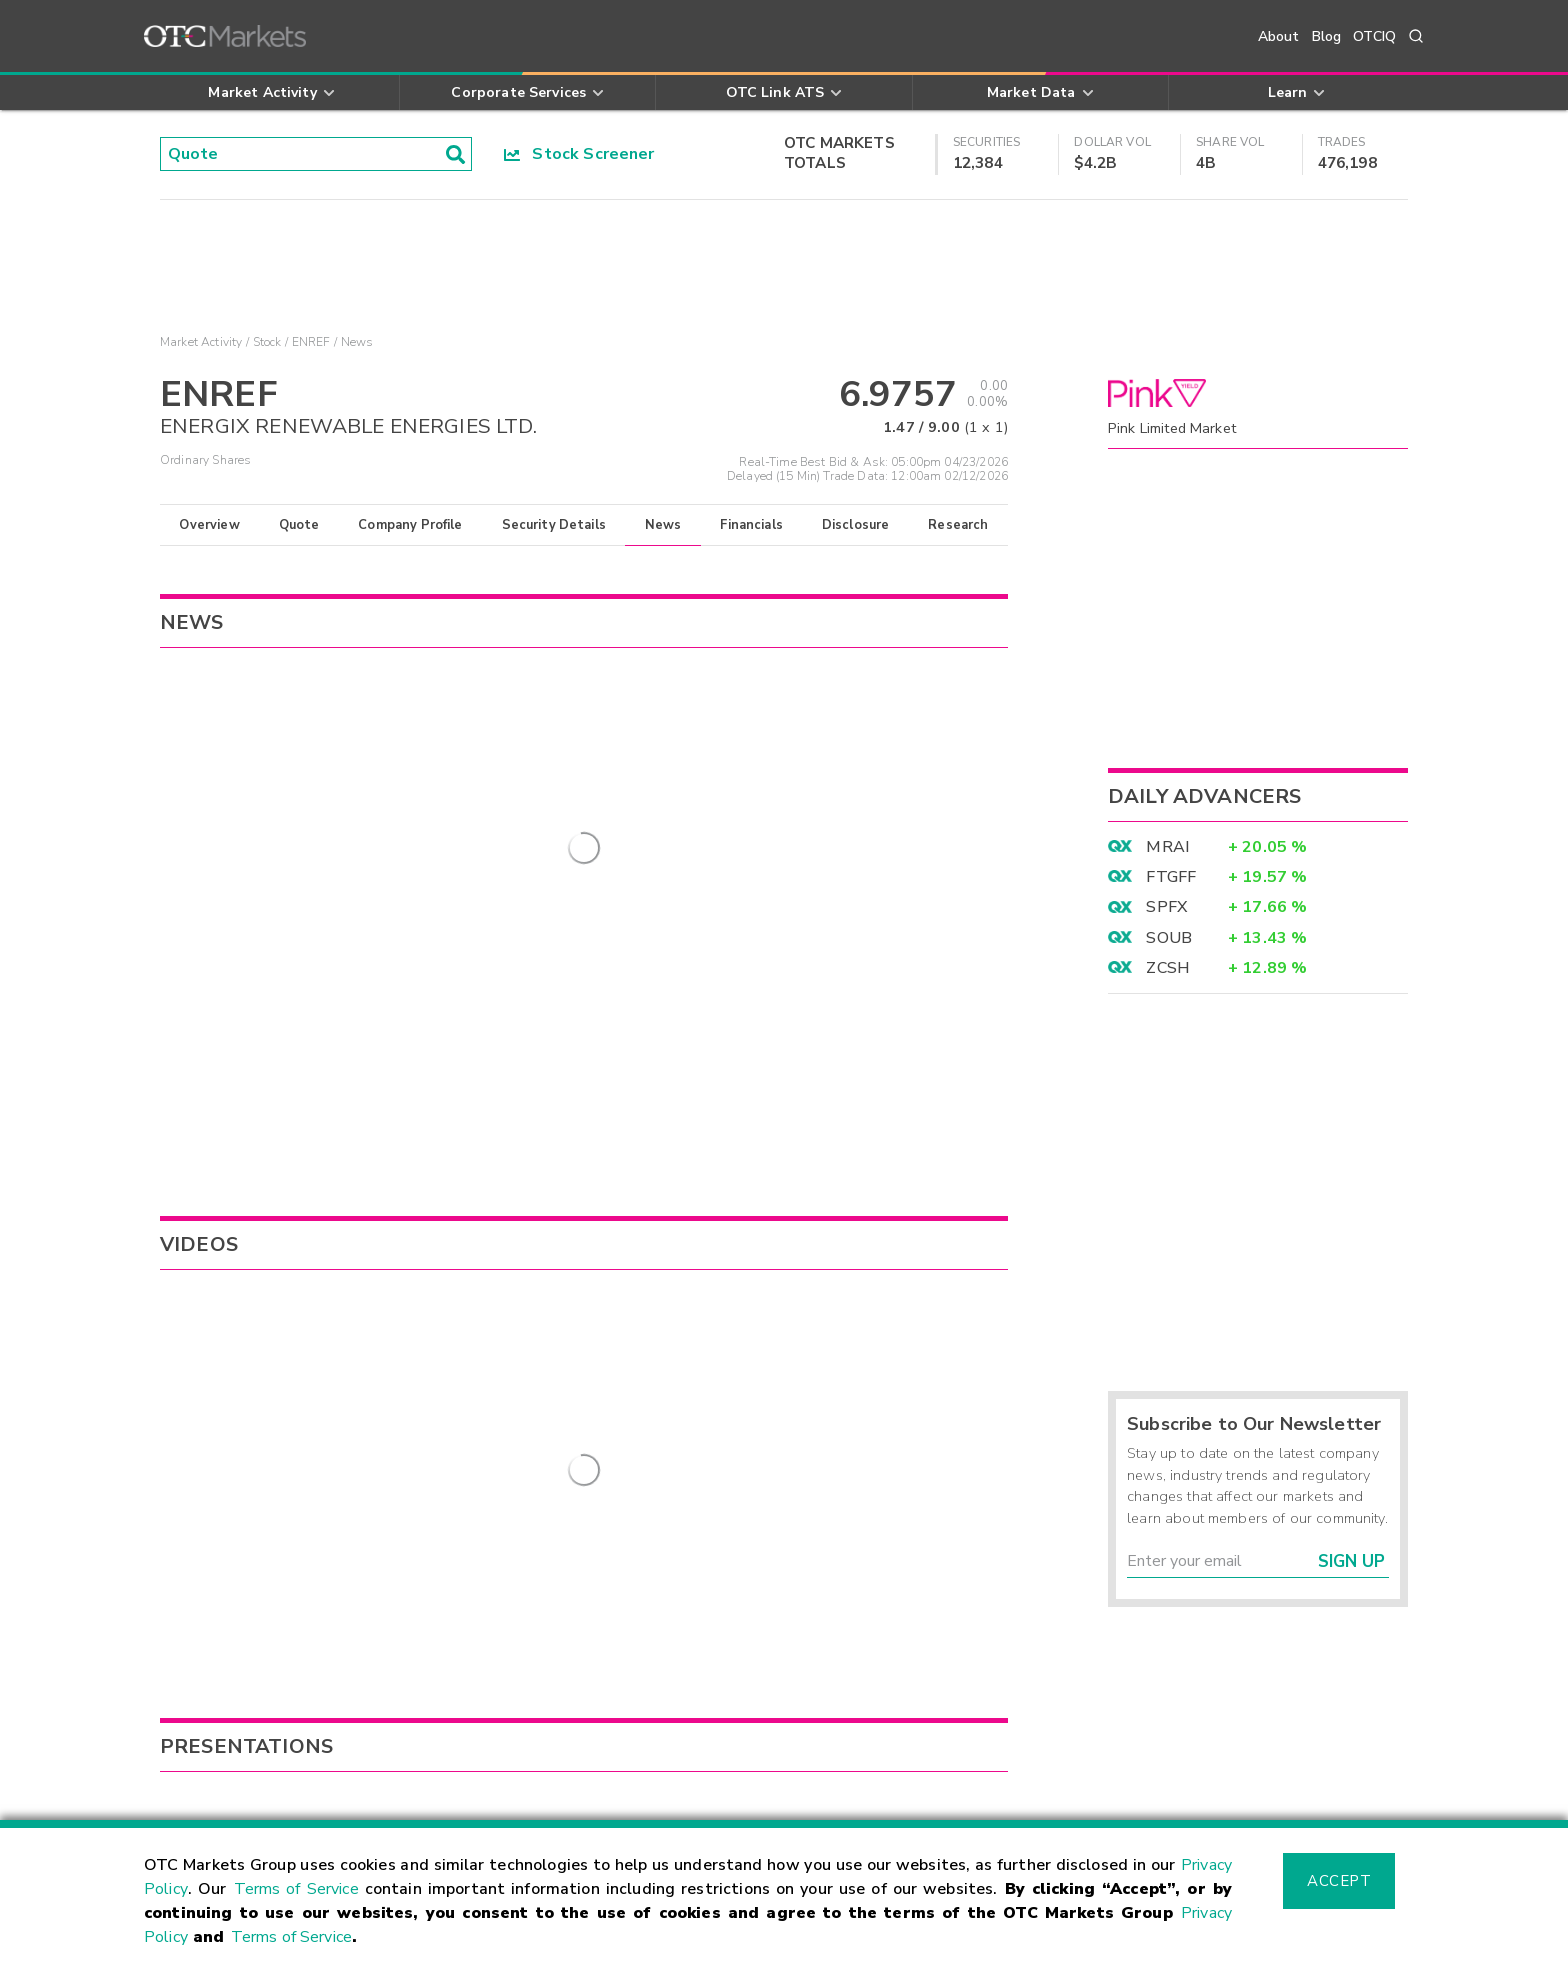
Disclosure (856, 525)
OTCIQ (1374, 36)
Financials (751, 525)
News (663, 525)
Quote (299, 525)
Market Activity (201, 342)
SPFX (1166, 907)
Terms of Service (296, 1889)
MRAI (1167, 847)
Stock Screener (579, 154)
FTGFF (1171, 877)
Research (958, 525)
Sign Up (1351, 1561)
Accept (1339, 1881)
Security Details (554, 525)
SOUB (1169, 938)
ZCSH (1168, 968)
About (1279, 36)
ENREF (311, 342)
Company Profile (410, 525)
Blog (1327, 36)
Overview (209, 525)
